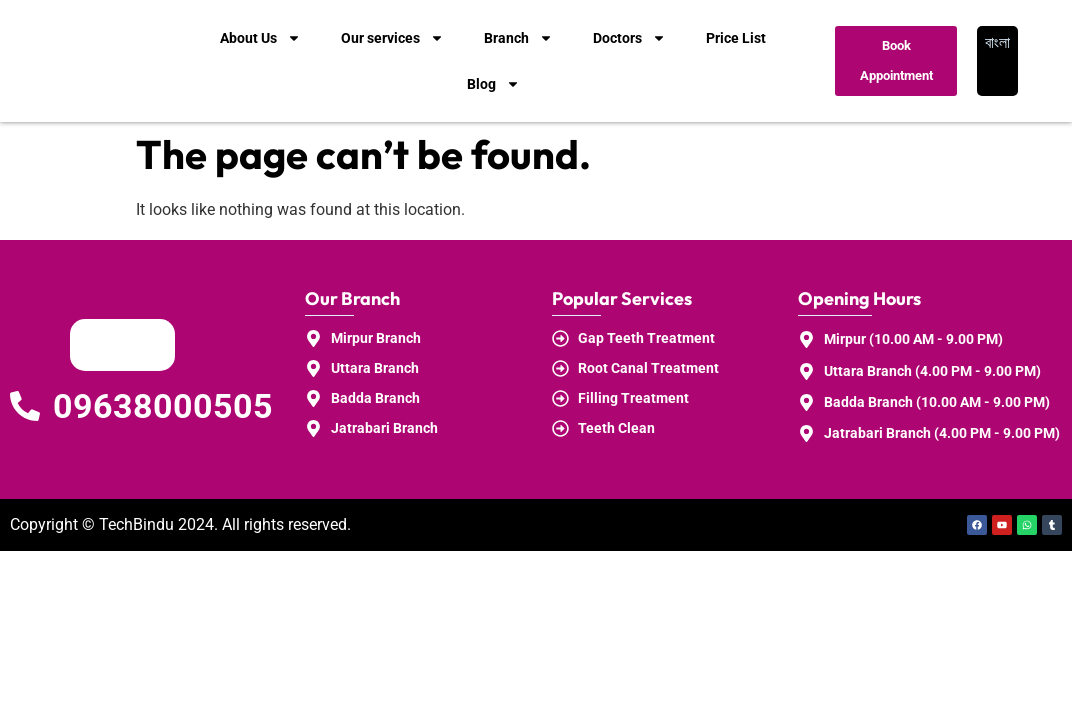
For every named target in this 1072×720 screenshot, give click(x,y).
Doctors (629, 38)
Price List (736, 38)
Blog (493, 84)
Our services (392, 38)
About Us (260, 38)
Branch (518, 38)
